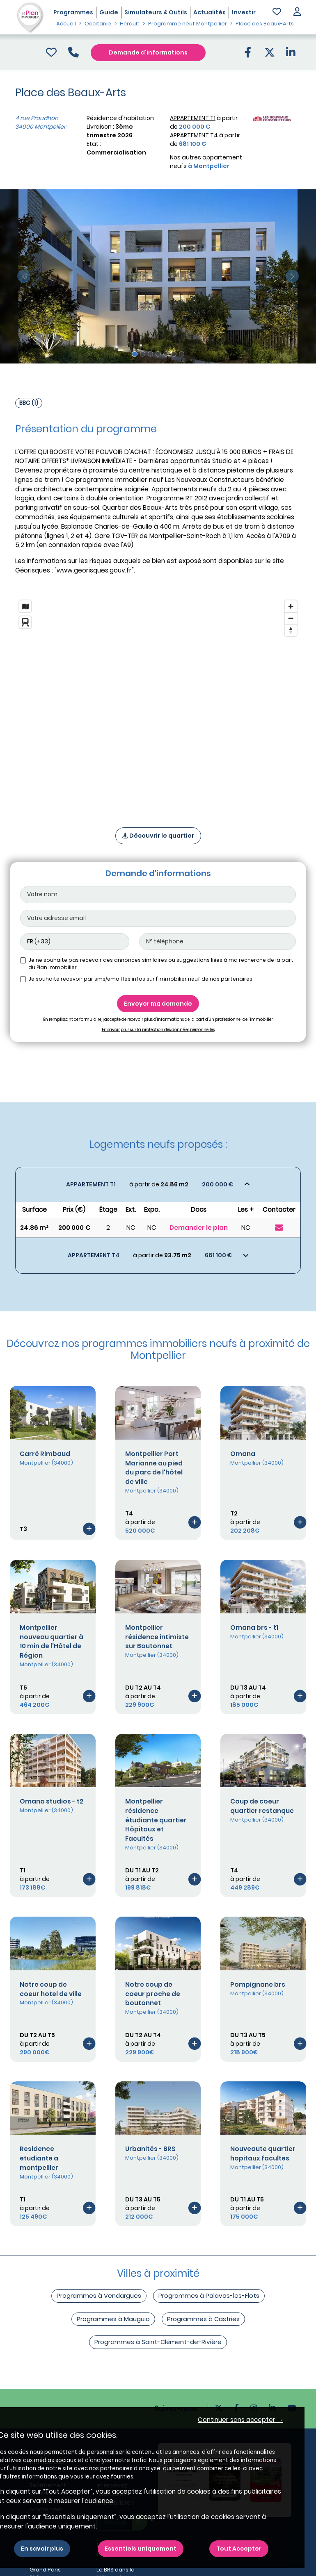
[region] (158, 702)
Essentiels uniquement (140, 2548)
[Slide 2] (142, 354)
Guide (108, 12)
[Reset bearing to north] (291, 630)
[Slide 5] (166, 354)
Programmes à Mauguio (113, 2319)
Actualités (209, 12)
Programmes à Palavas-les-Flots (208, 2295)
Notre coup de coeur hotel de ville (51, 1989)
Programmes (73, 12)
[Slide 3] (150, 354)
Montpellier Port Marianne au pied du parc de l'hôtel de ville (154, 1467)
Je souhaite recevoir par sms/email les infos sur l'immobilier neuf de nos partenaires (140, 978)
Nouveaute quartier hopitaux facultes (262, 2153)
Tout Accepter (238, 2548)
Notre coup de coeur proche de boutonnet (152, 1994)
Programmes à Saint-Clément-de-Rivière (158, 2341)
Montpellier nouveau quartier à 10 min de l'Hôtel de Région (51, 1641)
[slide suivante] (292, 276)
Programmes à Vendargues (99, 2295)
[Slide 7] (181, 354)
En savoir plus (42, 2548)
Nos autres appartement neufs (206, 161)
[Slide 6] (173, 354)
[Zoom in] (291, 606)
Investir (244, 12)
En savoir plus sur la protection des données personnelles (158, 1030)
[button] (297, 12)
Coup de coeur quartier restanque (262, 1806)
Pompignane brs (257, 1984)
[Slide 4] (158, 354)
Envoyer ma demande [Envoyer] (158, 1004)
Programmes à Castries (203, 2319)
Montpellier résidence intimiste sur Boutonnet (157, 1637)
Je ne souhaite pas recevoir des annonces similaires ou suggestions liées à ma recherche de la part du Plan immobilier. (160, 963)
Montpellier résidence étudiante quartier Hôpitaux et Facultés (156, 1820)
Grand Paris (45, 2570)
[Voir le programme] (89, 1528)
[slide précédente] (24, 276)
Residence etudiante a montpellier (39, 2158)
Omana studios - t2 (51, 1801)
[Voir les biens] (158, 1184)
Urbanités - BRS (150, 2148)
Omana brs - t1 (254, 1627)
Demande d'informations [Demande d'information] (148, 52)
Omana (242, 1453)
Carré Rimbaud (45, 1453)
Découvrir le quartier (158, 835)
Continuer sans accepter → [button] (240, 2419)
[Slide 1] (134, 354)
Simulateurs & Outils (155, 12)
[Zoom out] (291, 618)
